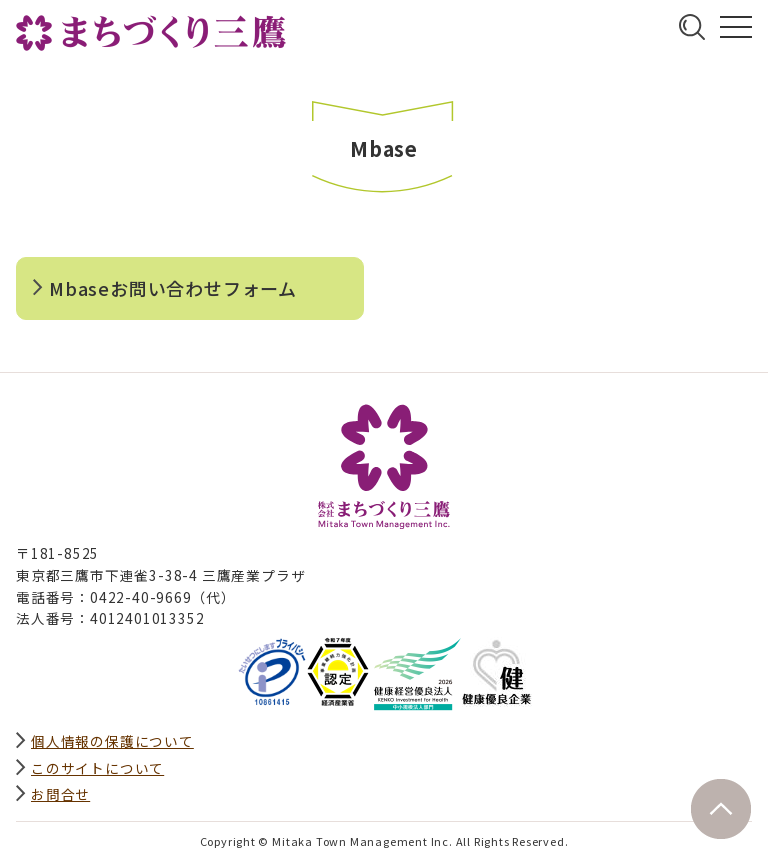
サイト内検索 (692, 27)
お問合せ (60, 794)
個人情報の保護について (112, 741)
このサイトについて (97, 768)
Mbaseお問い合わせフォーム (173, 288)
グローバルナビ (736, 27)
